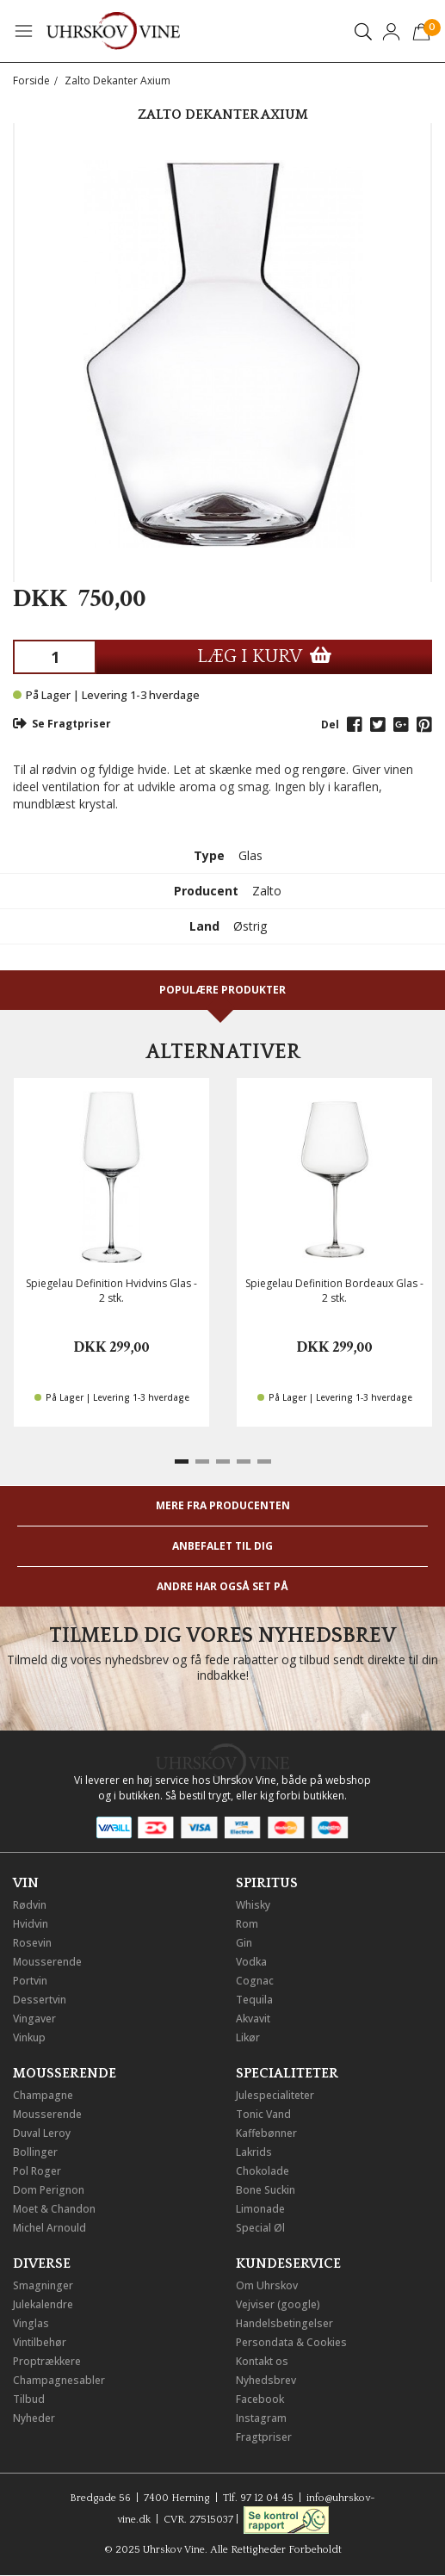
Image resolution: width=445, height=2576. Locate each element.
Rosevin (32, 1942)
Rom (247, 1924)
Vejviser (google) (278, 2304)
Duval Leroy (42, 2133)
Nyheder (34, 2418)
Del (330, 724)
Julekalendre (43, 2304)
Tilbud (29, 2399)
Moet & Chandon (54, 2208)
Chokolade (262, 2171)
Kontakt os (262, 2361)
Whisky (253, 1905)
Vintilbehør (39, 2342)
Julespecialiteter (275, 2095)
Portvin (30, 1980)
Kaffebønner (266, 2133)
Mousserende (47, 1961)
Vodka (251, 1961)
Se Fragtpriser (62, 723)
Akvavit (253, 2018)
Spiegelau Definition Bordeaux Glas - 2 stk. (334, 1290)
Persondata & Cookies (291, 2342)
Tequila (254, 1999)
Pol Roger (37, 2171)
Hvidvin (30, 1924)
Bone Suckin (265, 2190)
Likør (248, 2037)
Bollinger (35, 2152)
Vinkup (29, 2037)
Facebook (260, 2399)
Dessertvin (39, 1999)
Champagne (43, 2095)
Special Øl (260, 2227)
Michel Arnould (49, 2227)
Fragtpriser (264, 2437)
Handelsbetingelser (284, 2323)
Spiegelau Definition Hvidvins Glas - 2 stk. (111, 1290)
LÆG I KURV (264, 656)
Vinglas (31, 2323)
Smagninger (43, 2285)
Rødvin (29, 1905)
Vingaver (34, 2018)
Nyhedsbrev (266, 2380)
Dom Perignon (48, 2190)
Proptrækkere (47, 2361)
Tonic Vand (263, 2114)
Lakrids (254, 2152)
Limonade (260, 2208)
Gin (244, 1942)
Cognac (255, 1980)
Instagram (261, 2418)
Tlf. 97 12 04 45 (258, 2498)
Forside (31, 80)
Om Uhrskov (267, 2285)
